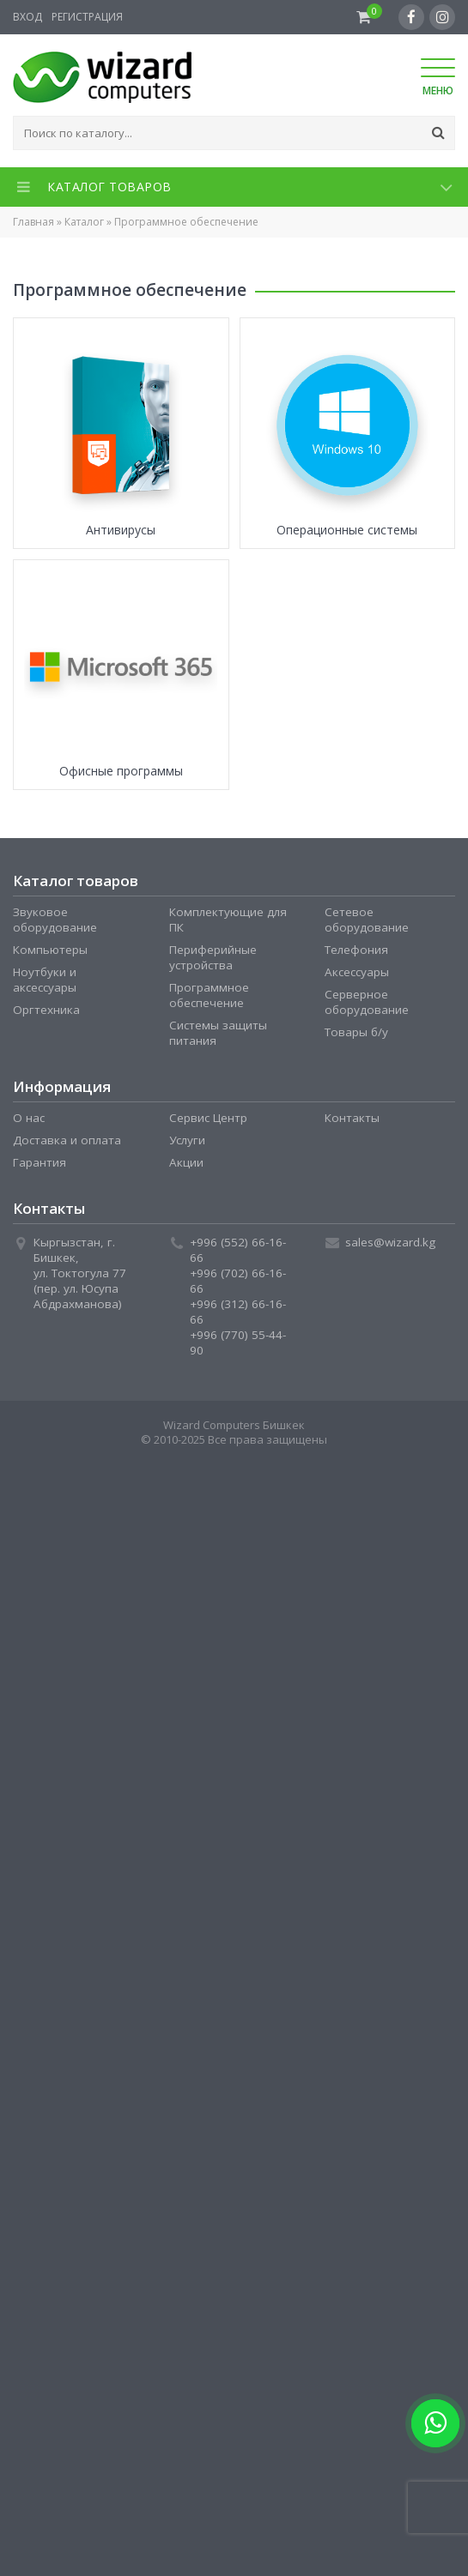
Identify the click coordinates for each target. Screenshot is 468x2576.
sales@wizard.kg (390, 1242)
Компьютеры (50, 949)
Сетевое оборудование (367, 919)
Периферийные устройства (213, 957)
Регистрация (87, 16)
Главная (33, 221)
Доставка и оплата (67, 1140)
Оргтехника (46, 1009)
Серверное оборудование (367, 1001)
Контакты (352, 1117)
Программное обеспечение (209, 995)
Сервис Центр (208, 1117)
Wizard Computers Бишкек (234, 1425)
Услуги (187, 1140)
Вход (27, 16)
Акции (186, 1162)
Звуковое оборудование (55, 919)
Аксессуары (357, 972)
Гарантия (39, 1162)
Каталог (84, 221)
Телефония (356, 949)
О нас (29, 1117)
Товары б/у (356, 1032)
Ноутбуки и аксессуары (44, 979)
